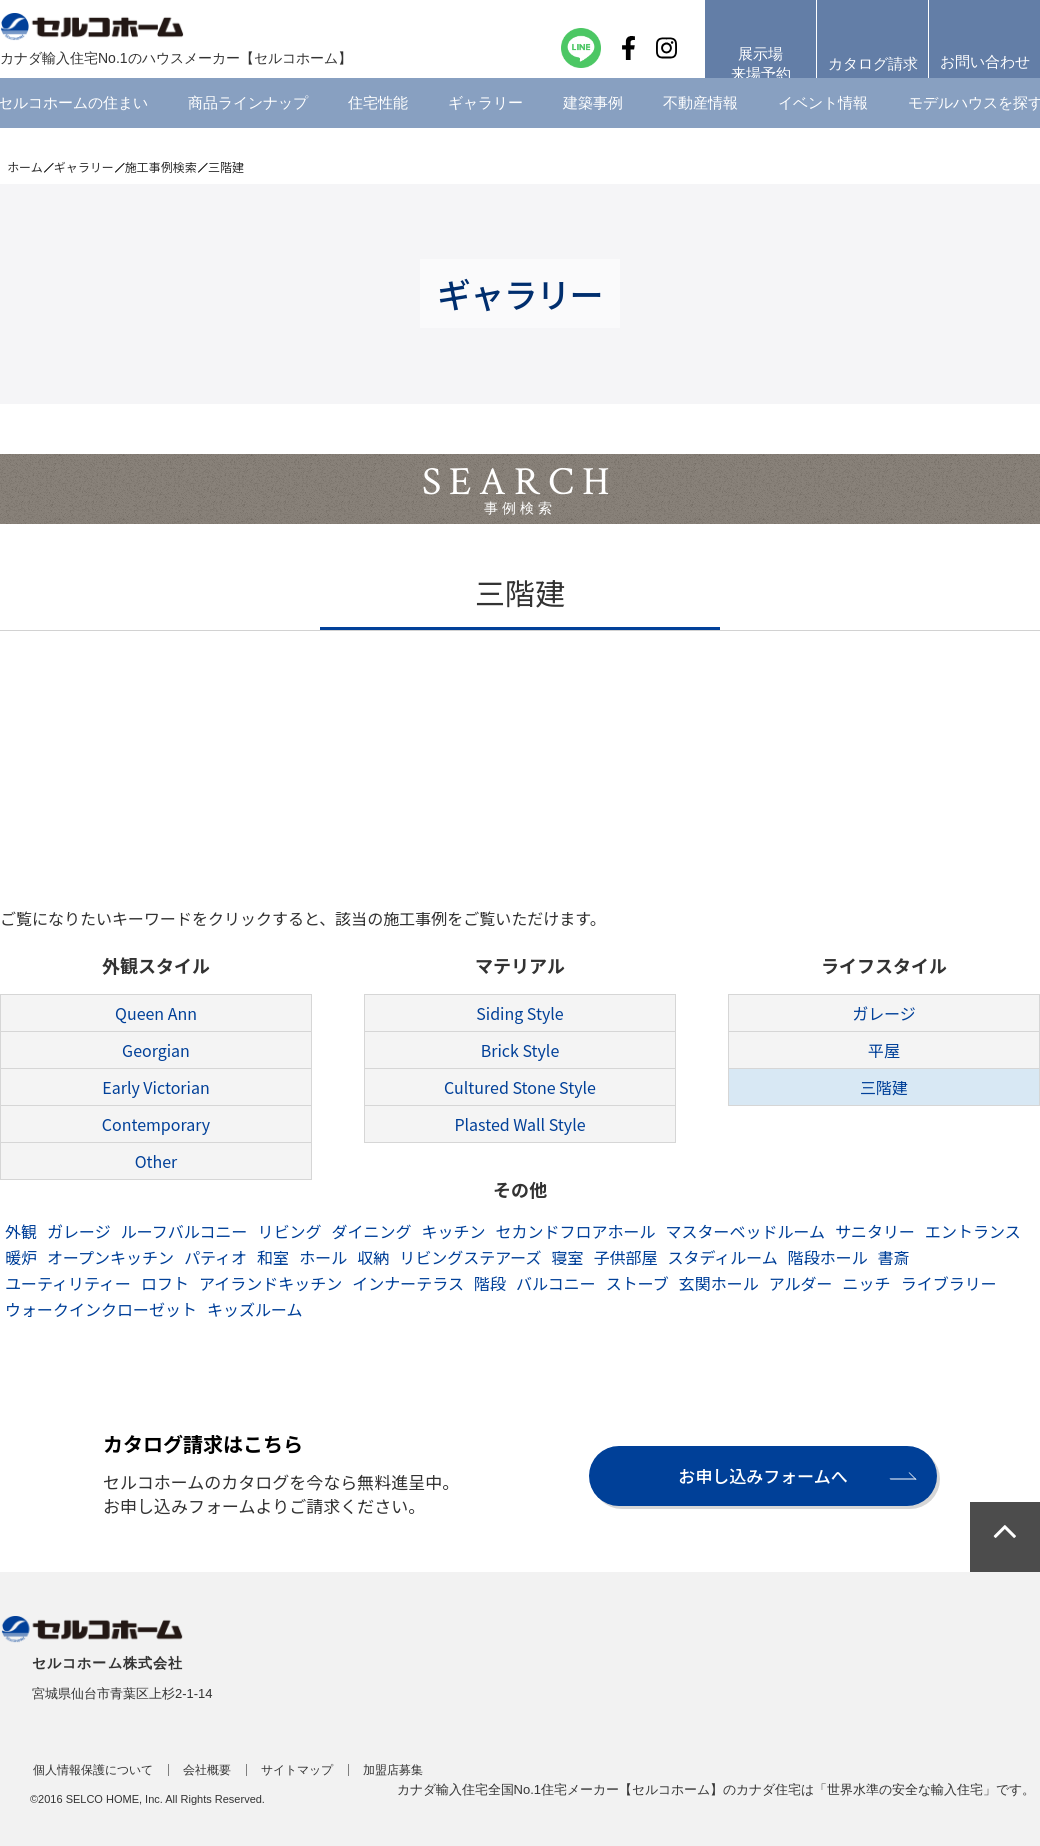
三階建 (884, 1087)
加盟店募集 (393, 1770)
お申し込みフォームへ (762, 1475)
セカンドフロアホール (575, 1231)
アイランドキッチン (270, 1283)
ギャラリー (485, 124)
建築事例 (593, 124)
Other (156, 1161)
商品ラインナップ (248, 124)
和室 (273, 1257)
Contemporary (156, 1124)
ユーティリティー (68, 1283)
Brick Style (520, 1050)
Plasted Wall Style (519, 1124)
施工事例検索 (161, 166)
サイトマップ (297, 1770)
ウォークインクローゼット (101, 1309)
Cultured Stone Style (520, 1087)
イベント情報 (823, 124)
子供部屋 (625, 1257)
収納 (373, 1257)
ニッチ (867, 1283)
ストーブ (637, 1283)
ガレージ (884, 1013)
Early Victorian (155, 1087)
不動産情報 (700, 124)
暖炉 (21, 1257)
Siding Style (519, 1013)
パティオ (215, 1257)
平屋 (884, 1050)
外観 (21, 1231)
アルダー (801, 1283)
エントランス (973, 1231)
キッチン (453, 1231)
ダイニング (371, 1231)
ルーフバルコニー (184, 1231)
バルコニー (556, 1283)
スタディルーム (722, 1257)
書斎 (894, 1257)
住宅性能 (378, 124)
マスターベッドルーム (746, 1231)
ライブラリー (949, 1283)
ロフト (165, 1283)
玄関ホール (719, 1283)
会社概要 (207, 1770)
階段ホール (828, 1257)
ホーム (25, 166)
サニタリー (875, 1231)
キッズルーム (255, 1309)
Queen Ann (156, 1013)
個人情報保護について (93, 1770)
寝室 (567, 1257)
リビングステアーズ (470, 1257)
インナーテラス (408, 1283)
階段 (490, 1283)
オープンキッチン (110, 1257)
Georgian (156, 1050)
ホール (323, 1257)
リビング (289, 1231)
